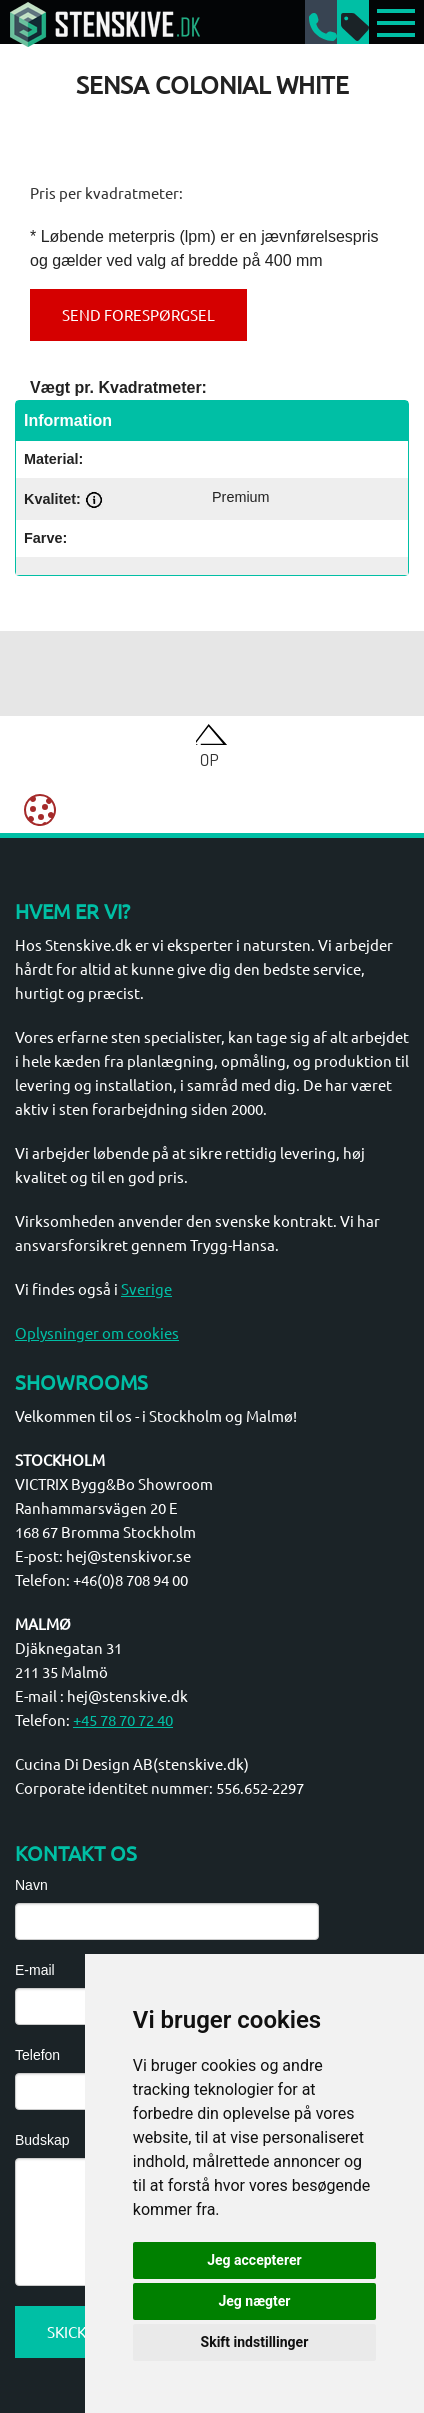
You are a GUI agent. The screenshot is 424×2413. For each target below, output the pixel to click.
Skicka (72, 2331)
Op (209, 759)
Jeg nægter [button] (254, 2301)
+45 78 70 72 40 (123, 1719)
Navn (31, 1885)
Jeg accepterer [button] (254, 2260)
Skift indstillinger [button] (255, 2342)
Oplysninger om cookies (97, 1332)
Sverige (146, 1288)
